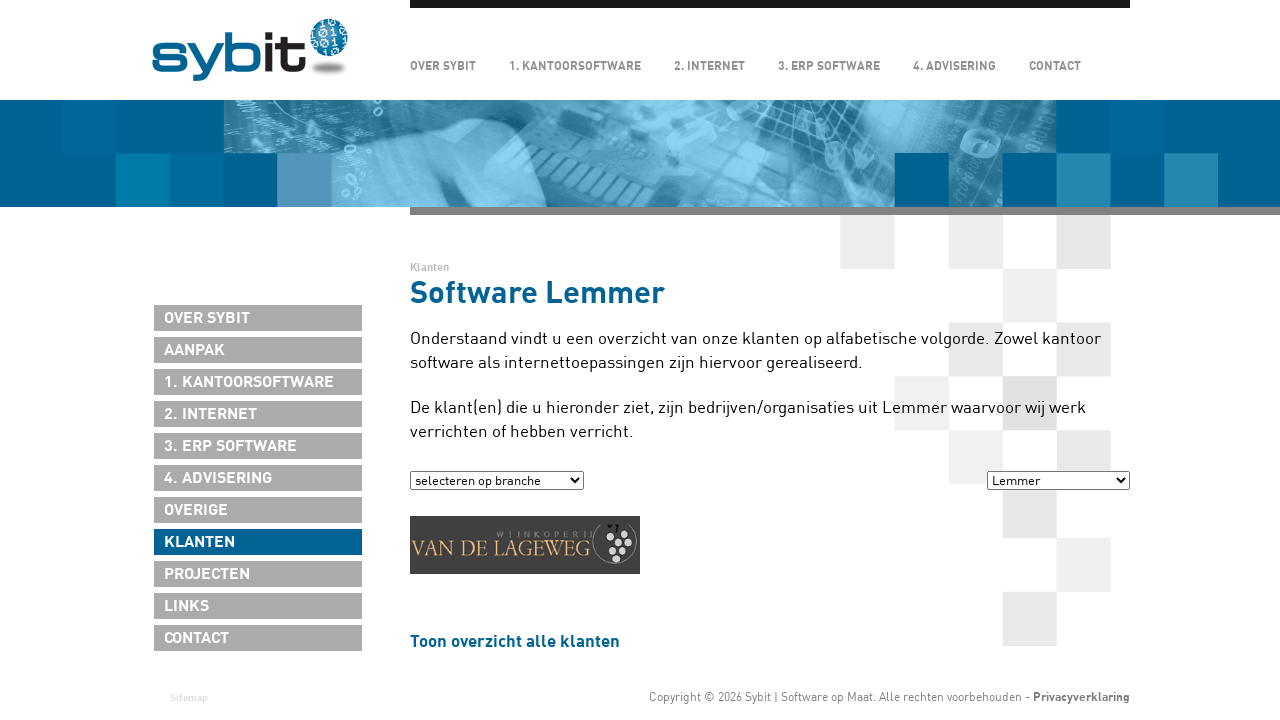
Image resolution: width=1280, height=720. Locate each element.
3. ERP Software (829, 66)
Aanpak (194, 350)
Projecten (207, 574)
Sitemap (189, 697)
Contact (1055, 66)
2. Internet (709, 66)
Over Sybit (443, 66)
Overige (196, 510)
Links (186, 606)
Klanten (199, 542)
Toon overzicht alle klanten (515, 641)
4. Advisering (954, 66)
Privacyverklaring (1081, 697)
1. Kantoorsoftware (575, 66)
